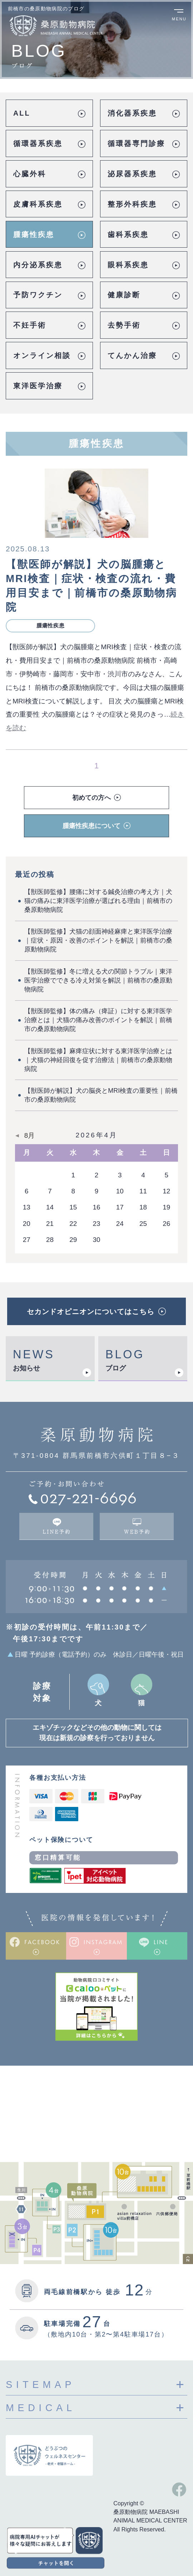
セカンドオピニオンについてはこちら (90, 1311)
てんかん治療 (132, 355)
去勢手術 (124, 325)
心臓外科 (29, 174)
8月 (29, 1135)
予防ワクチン (38, 295)
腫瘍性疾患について (91, 825)
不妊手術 (29, 325)
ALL (21, 113)
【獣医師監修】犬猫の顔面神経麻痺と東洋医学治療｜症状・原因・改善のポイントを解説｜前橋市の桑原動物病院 (98, 940)
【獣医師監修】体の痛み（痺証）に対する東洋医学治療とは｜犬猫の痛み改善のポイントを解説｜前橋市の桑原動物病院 (98, 1019)
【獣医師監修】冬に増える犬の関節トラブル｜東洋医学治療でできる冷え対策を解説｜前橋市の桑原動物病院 (98, 980)
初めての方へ (91, 797)
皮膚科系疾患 (38, 204)
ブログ (115, 1368)
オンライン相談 (42, 355)
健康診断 (124, 295)
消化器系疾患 (132, 113)
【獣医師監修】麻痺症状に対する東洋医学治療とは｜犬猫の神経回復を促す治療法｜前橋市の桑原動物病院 (98, 1059)
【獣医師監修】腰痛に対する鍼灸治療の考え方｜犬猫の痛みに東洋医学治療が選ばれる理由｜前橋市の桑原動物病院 (98, 900)
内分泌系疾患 (38, 265)
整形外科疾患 (132, 204)
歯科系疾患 (128, 234)
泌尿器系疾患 (132, 174)
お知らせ (26, 1368)
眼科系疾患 (128, 265)
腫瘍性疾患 (33, 234)
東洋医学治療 (38, 386)
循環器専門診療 (136, 143)
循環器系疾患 (38, 143)
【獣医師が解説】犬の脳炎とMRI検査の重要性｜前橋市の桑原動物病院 (101, 1095)
